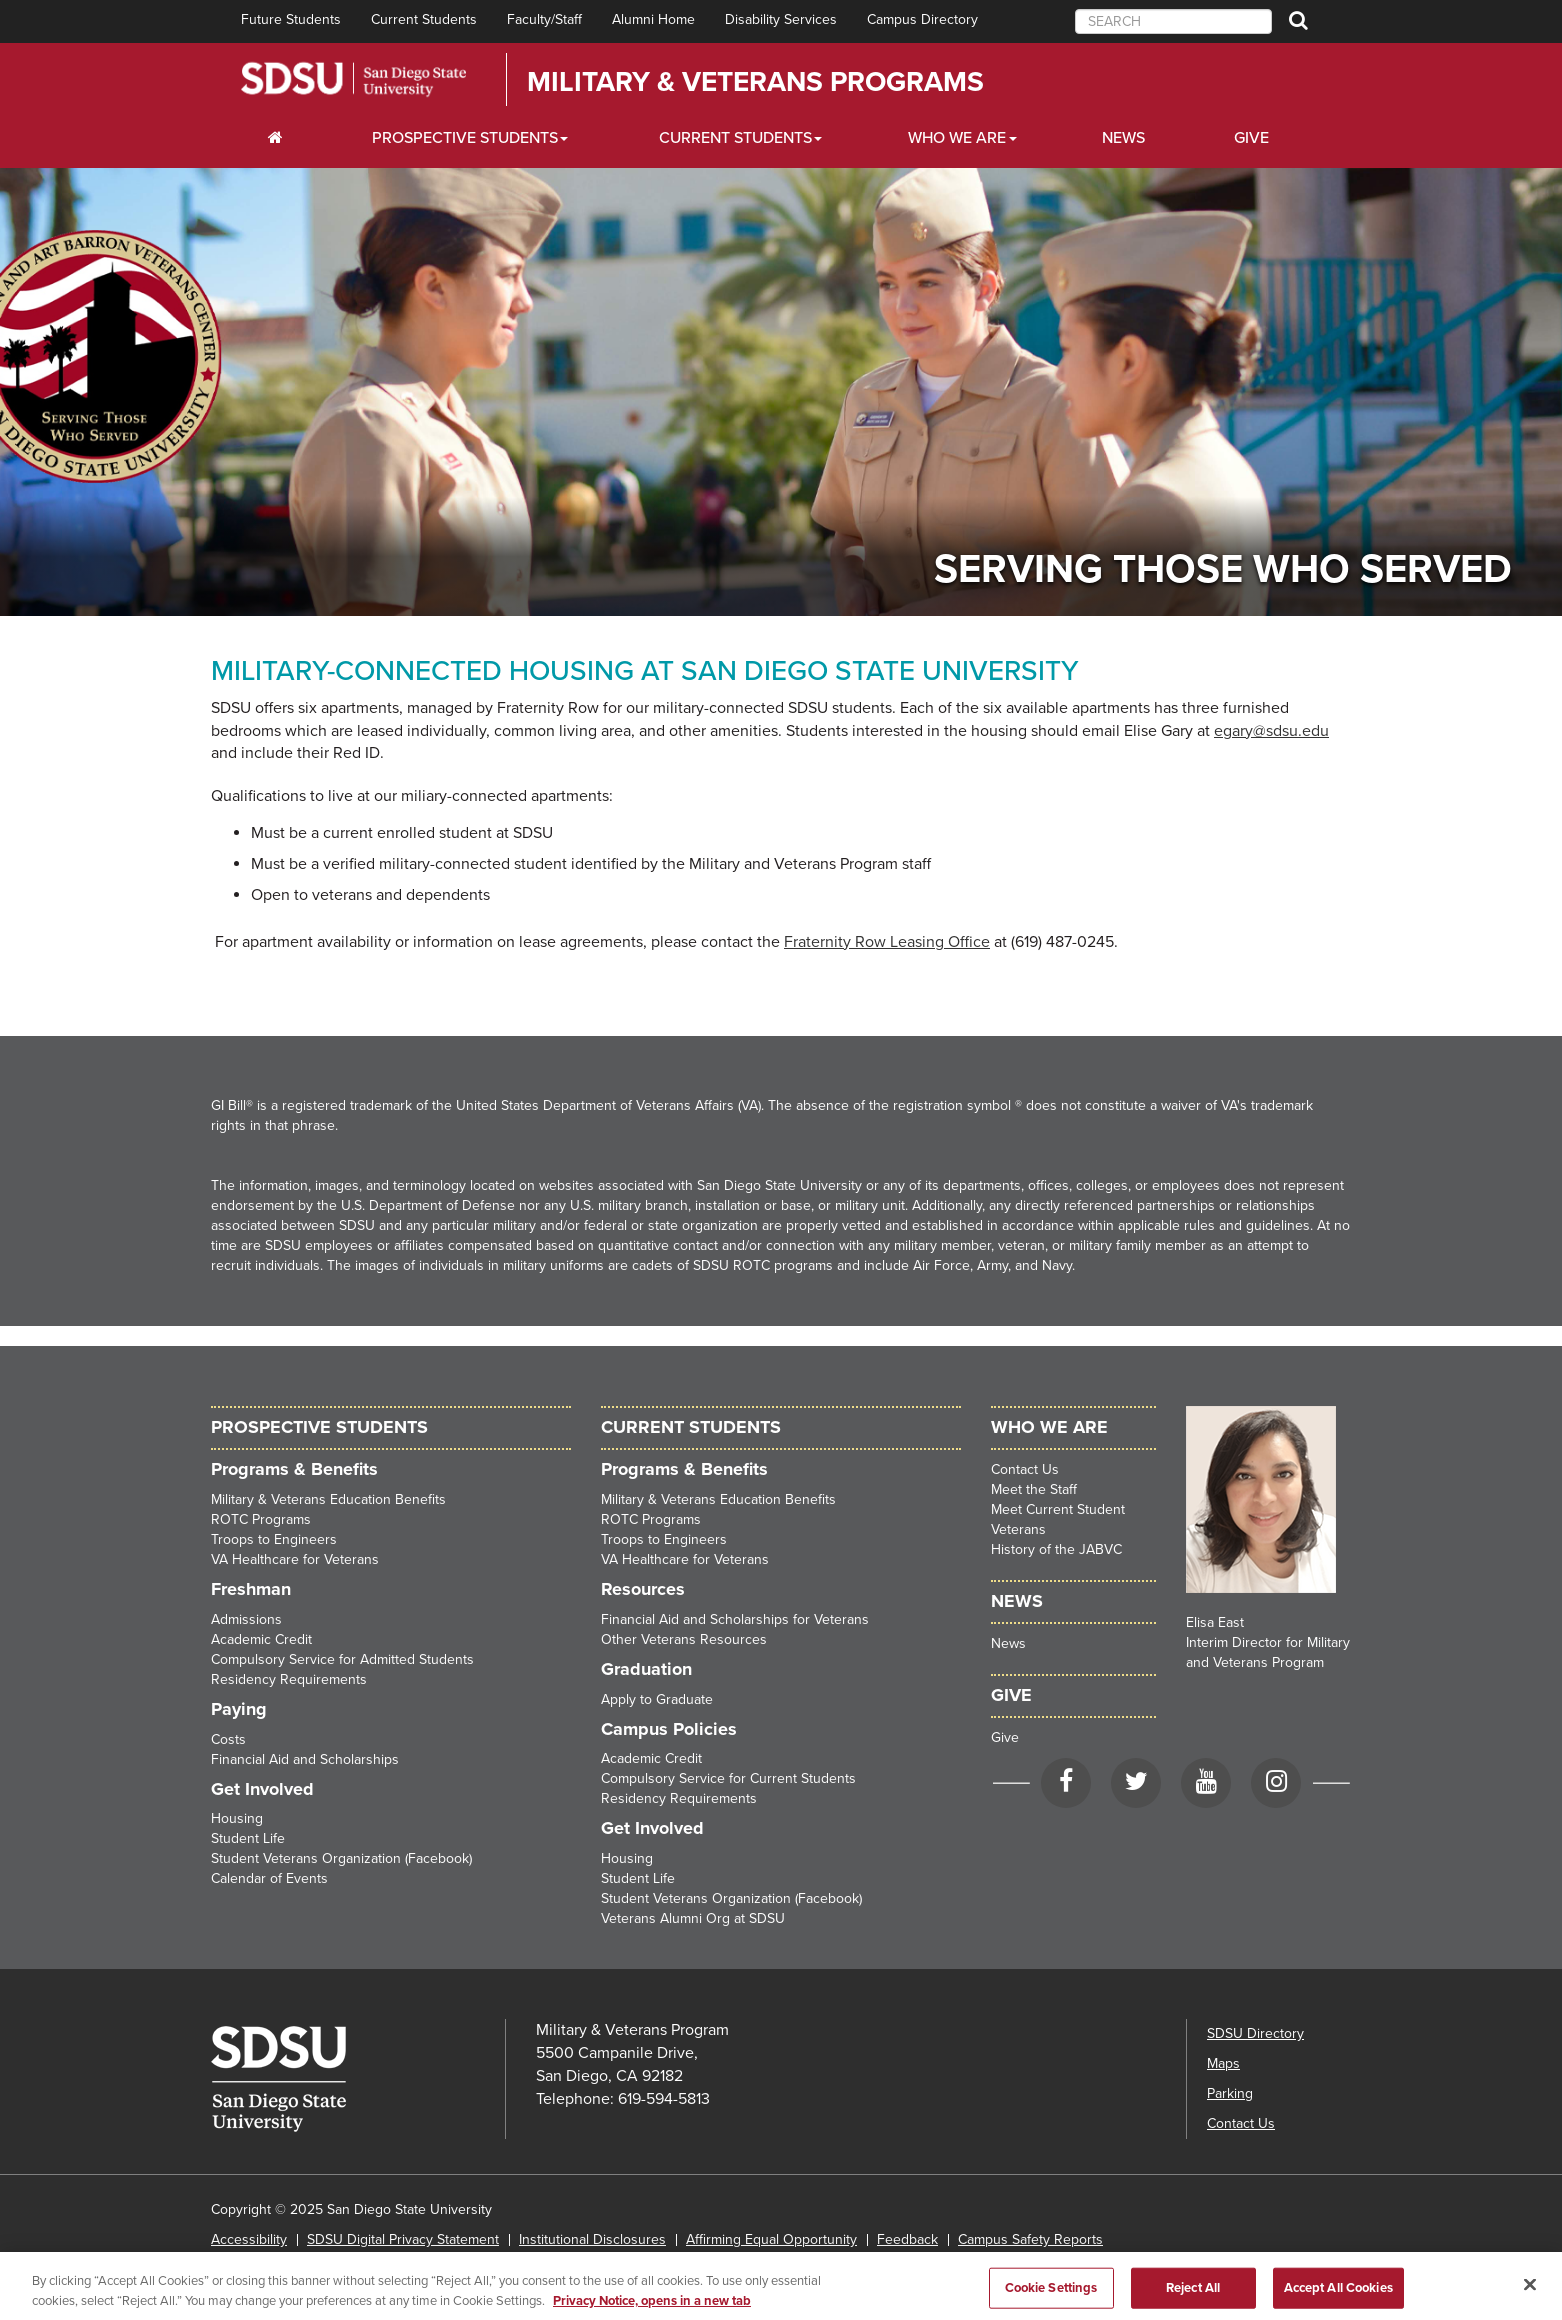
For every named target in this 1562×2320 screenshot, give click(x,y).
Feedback (907, 2239)
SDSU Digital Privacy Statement (403, 2239)
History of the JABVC (1056, 1549)
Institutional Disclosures (592, 2239)
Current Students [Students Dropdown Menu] (735, 138)
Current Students (424, 19)
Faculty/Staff (544, 19)
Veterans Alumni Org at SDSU (693, 1918)
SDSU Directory (1255, 2033)
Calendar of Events (269, 1878)
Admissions (246, 1619)
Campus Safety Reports (1030, 2239)
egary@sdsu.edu (1271, 731)
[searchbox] (1173, 21)
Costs (228, 1739)
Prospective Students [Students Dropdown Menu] (465, 138)
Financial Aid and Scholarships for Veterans (735, 1619)
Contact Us (1025, 1469)
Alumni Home (653, 19)
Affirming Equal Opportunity (771, 2239)
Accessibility (249, 2239)
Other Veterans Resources (684, 1639)
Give (1251, 138)
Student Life (248, 1838)
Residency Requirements (289, 1679)
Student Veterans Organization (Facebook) (341, 1858)
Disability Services (781, 19)
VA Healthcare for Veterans (295, 1559)
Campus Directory (922, 19)
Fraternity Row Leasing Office (887, 942)
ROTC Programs (261, 1519)
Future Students (291, 19)
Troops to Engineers (274, 1539)
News (1123, 138)
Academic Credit (261, 1639)
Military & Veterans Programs (755, 82)
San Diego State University (353, 79)
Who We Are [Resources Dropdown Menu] (957, 138)
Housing (237, 1818)
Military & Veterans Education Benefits (328, 1499)
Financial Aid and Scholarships (305, 1759)
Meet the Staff (1034, 1489)
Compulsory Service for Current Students (728, 1778)
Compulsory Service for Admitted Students (342, 1659)
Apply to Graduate (657, 1699)
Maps (1223, 2063)
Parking (1230, 2093)
